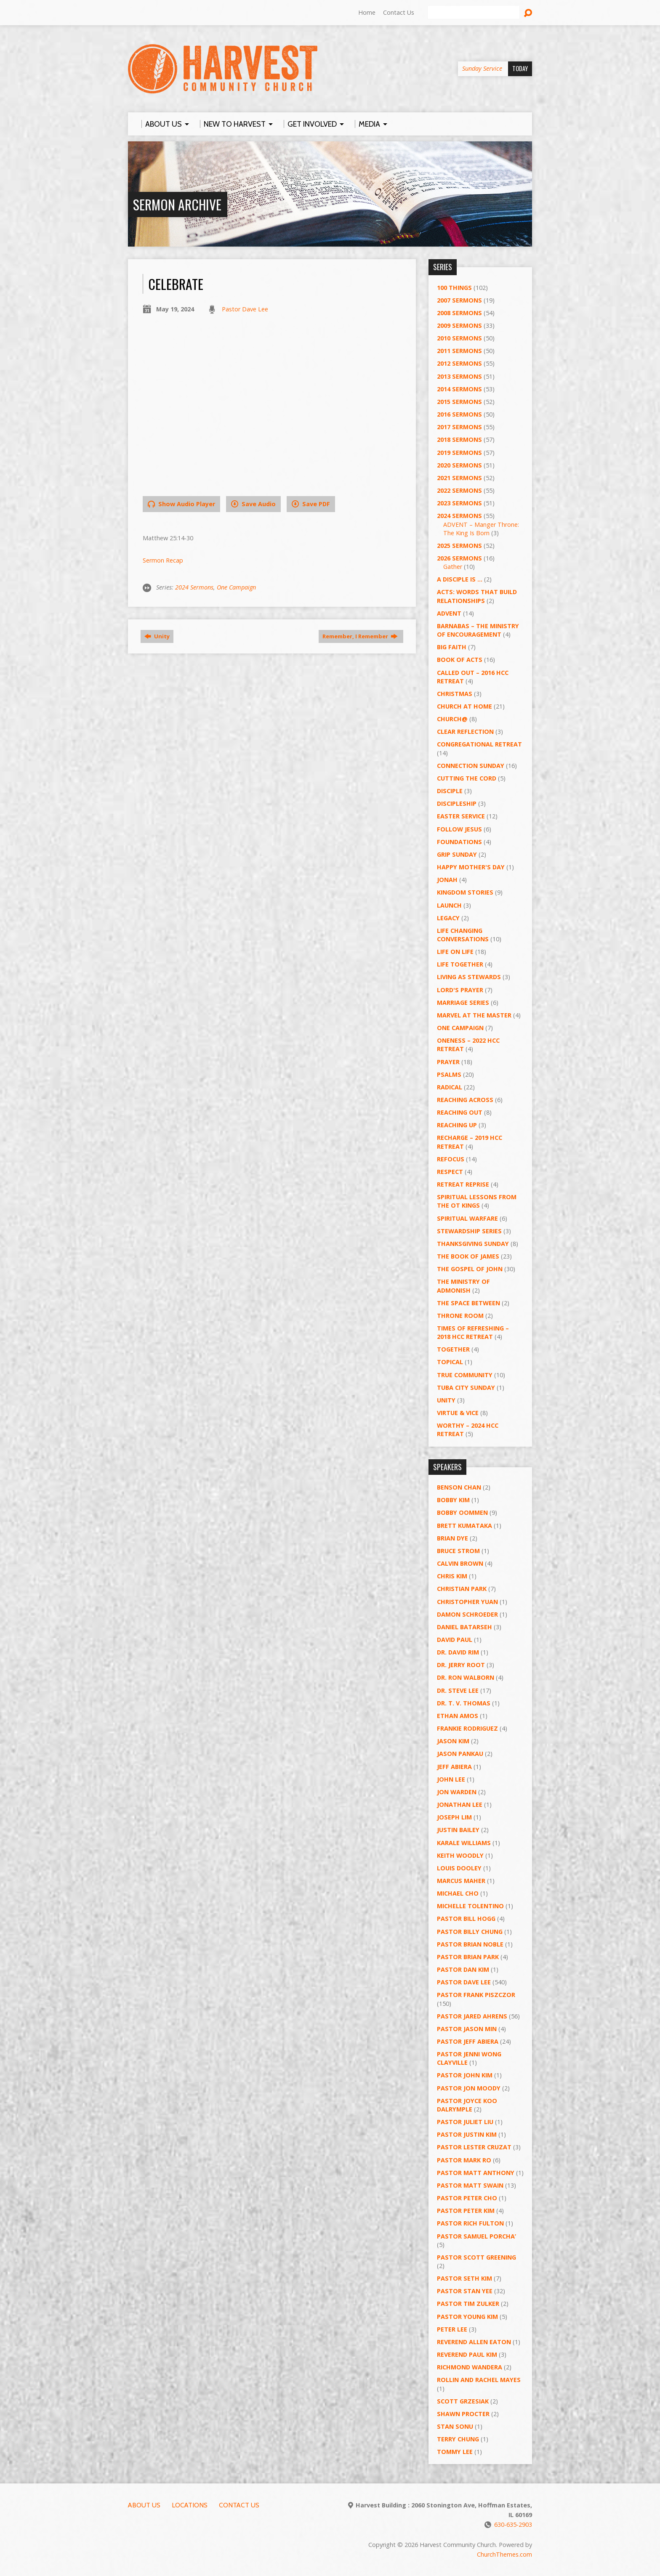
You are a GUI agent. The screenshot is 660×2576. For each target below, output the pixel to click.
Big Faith (451, 647)
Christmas (454, 694)
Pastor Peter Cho (467, 2198)
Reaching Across (465, 1100)
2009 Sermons (459, 325)
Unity (157, 636)
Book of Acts (459, 660)
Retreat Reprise (463, 1184)
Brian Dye (452, 1538)
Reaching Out (459, 1112)
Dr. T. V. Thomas (463, 1703)
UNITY (446, 1400)
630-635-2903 (513, 2524)
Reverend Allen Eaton (474, 2342)
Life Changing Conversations (463, 935)
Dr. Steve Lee (458, 1690)
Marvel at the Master (474, 1015)
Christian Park (462, 1589)
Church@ (452, 719)
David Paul (454, 1640)
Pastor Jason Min (467, 2029)
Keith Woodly (460, 1855)
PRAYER (448, 1062)
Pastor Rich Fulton (470, 2223)
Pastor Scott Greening (476, 2257)
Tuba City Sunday (466, 1388)
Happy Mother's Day (471, 867)
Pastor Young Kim (467, 2317)
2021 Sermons (459, 478)
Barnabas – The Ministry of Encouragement (478, 630)
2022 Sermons (459, 490)
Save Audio (253, 504)
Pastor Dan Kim (463, 1969)
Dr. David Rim (458, 1652)
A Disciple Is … (459, 579)
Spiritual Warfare (467, 1218)
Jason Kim (453, 1741)
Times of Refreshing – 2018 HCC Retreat (473, 1332)
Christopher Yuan (467, 1602)
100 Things (454, 288)
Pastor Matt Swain (470, 2185)
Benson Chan (459, 1487)
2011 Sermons (459, 351)
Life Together (460, 964)
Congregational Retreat (479, 744)
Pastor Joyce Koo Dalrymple (467, 2105)
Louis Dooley (459, 1868)
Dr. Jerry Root (461, 1665)
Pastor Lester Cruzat (474, 2147)
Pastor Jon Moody (468, 2088)
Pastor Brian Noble (470, 1944)
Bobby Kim (453, 1500)
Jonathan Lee (459, 1805)
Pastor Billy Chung (470, 1932)
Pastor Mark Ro (464, 2160)
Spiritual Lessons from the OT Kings (476, 1201)
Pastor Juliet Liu (465, 2122)
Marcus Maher (461, 1881)
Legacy (448, 918)
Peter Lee (452, 2329)
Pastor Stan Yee (464, 2291)
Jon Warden (456, 1792)
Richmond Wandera (469, 2367)
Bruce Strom (458, 1551)
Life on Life (455, 952)
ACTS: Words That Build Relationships (477, 596)
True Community (464, 1375)
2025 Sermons (459, 546)
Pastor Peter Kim (466, 2211)
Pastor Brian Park (468, 1957)
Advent (449, 613)
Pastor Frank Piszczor (476, 1995)
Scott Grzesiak (463, 2401)
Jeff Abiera (454, 1767)
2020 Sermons (459, 465)
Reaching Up (457, 1125)
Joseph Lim (454, 1817)
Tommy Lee (455, 2452)
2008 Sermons (459, 313)
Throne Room (460, 1316)
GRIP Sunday (457, 854)
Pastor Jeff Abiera (467, 2041)
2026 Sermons (459, 558)
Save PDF (311, 504)
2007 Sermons (459, 300)
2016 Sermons (459, 414)
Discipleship (456, 803)
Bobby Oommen (462, 1512)
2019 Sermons (459, 453)
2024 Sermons (194, 587)
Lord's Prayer (460, 990)
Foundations (459, 842)
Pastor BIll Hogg (466, 1919)
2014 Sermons (459, 389)
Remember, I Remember (360, 636)
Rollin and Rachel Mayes (479, 2380)
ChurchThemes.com (504, 2554)
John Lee (451, 1779)
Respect (450, 1172)
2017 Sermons (459, 427)
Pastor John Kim (464, 2075)
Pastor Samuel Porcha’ (476, 2236)
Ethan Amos (457, 1716)
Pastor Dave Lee (245, 309)
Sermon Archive (177, 204)
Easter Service (461, 816)
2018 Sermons (459, 439)
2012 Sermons (459, 363)
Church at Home (464, 706)
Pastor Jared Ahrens (472, 2016)
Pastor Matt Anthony (475, 2173)
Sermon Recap (163, 560)
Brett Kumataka (464, 1526)
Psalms (449, 1074)
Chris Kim (452, 1576)
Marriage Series (463, 1002)
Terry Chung (458, 2439)
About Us (144, 2505)
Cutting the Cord (466, 778)
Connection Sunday (470, 766)
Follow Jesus (459, 829)
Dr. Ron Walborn (465, 1677)
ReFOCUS (450, 1159)
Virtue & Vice (458, 1413)
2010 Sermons (459, 338)
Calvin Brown (460, 1563)
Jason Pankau (460, 1754)
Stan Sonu (455, 2426)
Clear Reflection (465, 732)
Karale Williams (464, 1843)
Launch (449, 905)
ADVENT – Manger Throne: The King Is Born (481, 529)
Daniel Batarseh (464, 1627)
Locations (190, 2505)
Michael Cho (458, 1893)
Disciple (450, 791)
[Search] (473, 12)
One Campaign (236, 587)
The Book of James (468, 1256)
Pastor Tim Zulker (468, 2304)
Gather (452, 567)
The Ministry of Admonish (463, 1285)
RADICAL (449, 1087)
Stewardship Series (469, 1231)
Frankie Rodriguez (467, 1728)
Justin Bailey (458, 1830)
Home (366, 12)
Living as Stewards (469, 977)
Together (453, 1349)
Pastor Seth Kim (464, 2278)
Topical (450, 1362)
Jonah (447, 880)
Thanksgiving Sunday (473, 1244)
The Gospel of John (470, 1269)
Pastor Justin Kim (467, 2134)
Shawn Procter (463, 2414)
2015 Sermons (459, 402)
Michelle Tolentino (470, 1906)
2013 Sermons (459, 376)
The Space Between (468, 1303)
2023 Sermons (459, 503)
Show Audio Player (181, 504)
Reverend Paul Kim (467, 2354)
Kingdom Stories (465, 892)
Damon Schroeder (467, 1614)
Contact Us (398, 12)
